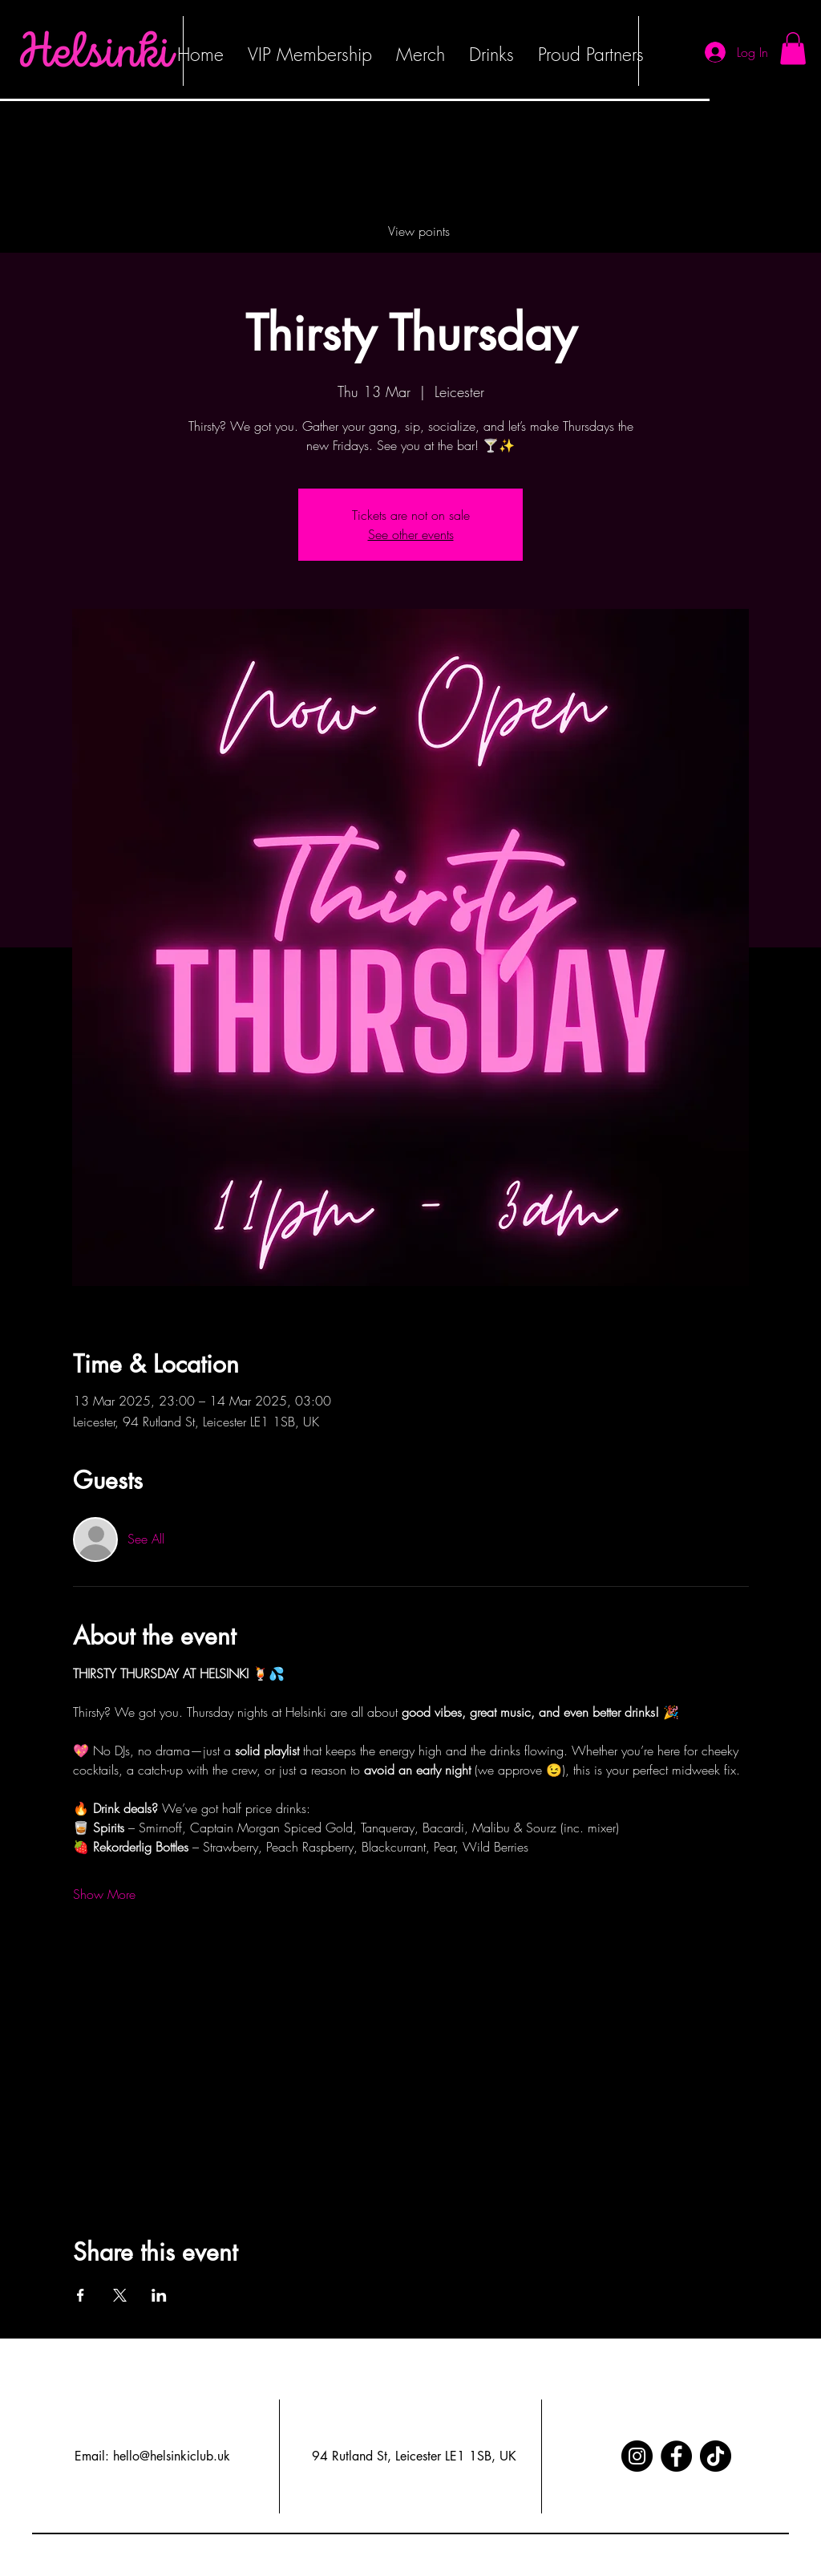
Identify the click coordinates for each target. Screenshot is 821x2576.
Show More (104, 1894)
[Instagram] (637, 2456)
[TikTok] (715, 2456)
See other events (411, 534)
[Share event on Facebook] (80, 2295)
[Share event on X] (119, 2295)
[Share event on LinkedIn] (159, 2295)
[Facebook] (676, 2456)
